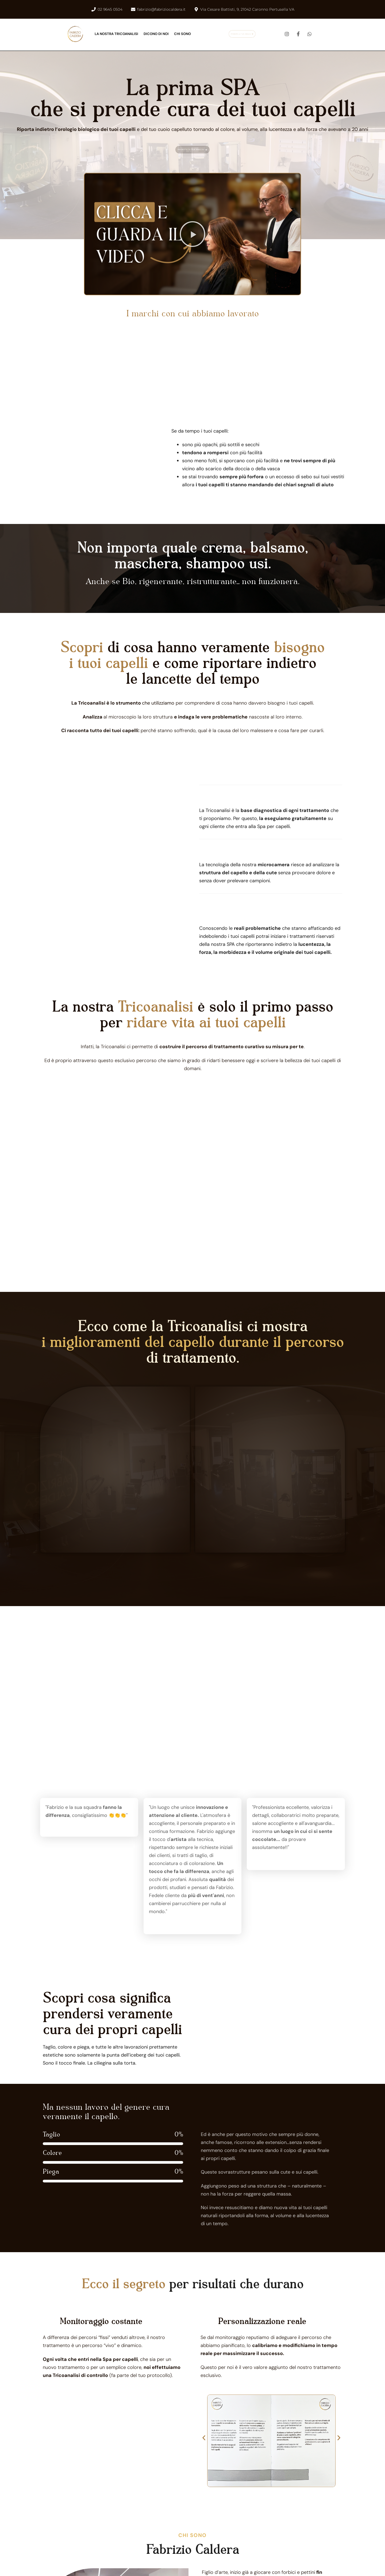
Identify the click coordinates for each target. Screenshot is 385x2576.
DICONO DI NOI (156, 34)
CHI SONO (182, 34)
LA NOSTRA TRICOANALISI (116, 34)
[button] (192, 234)
